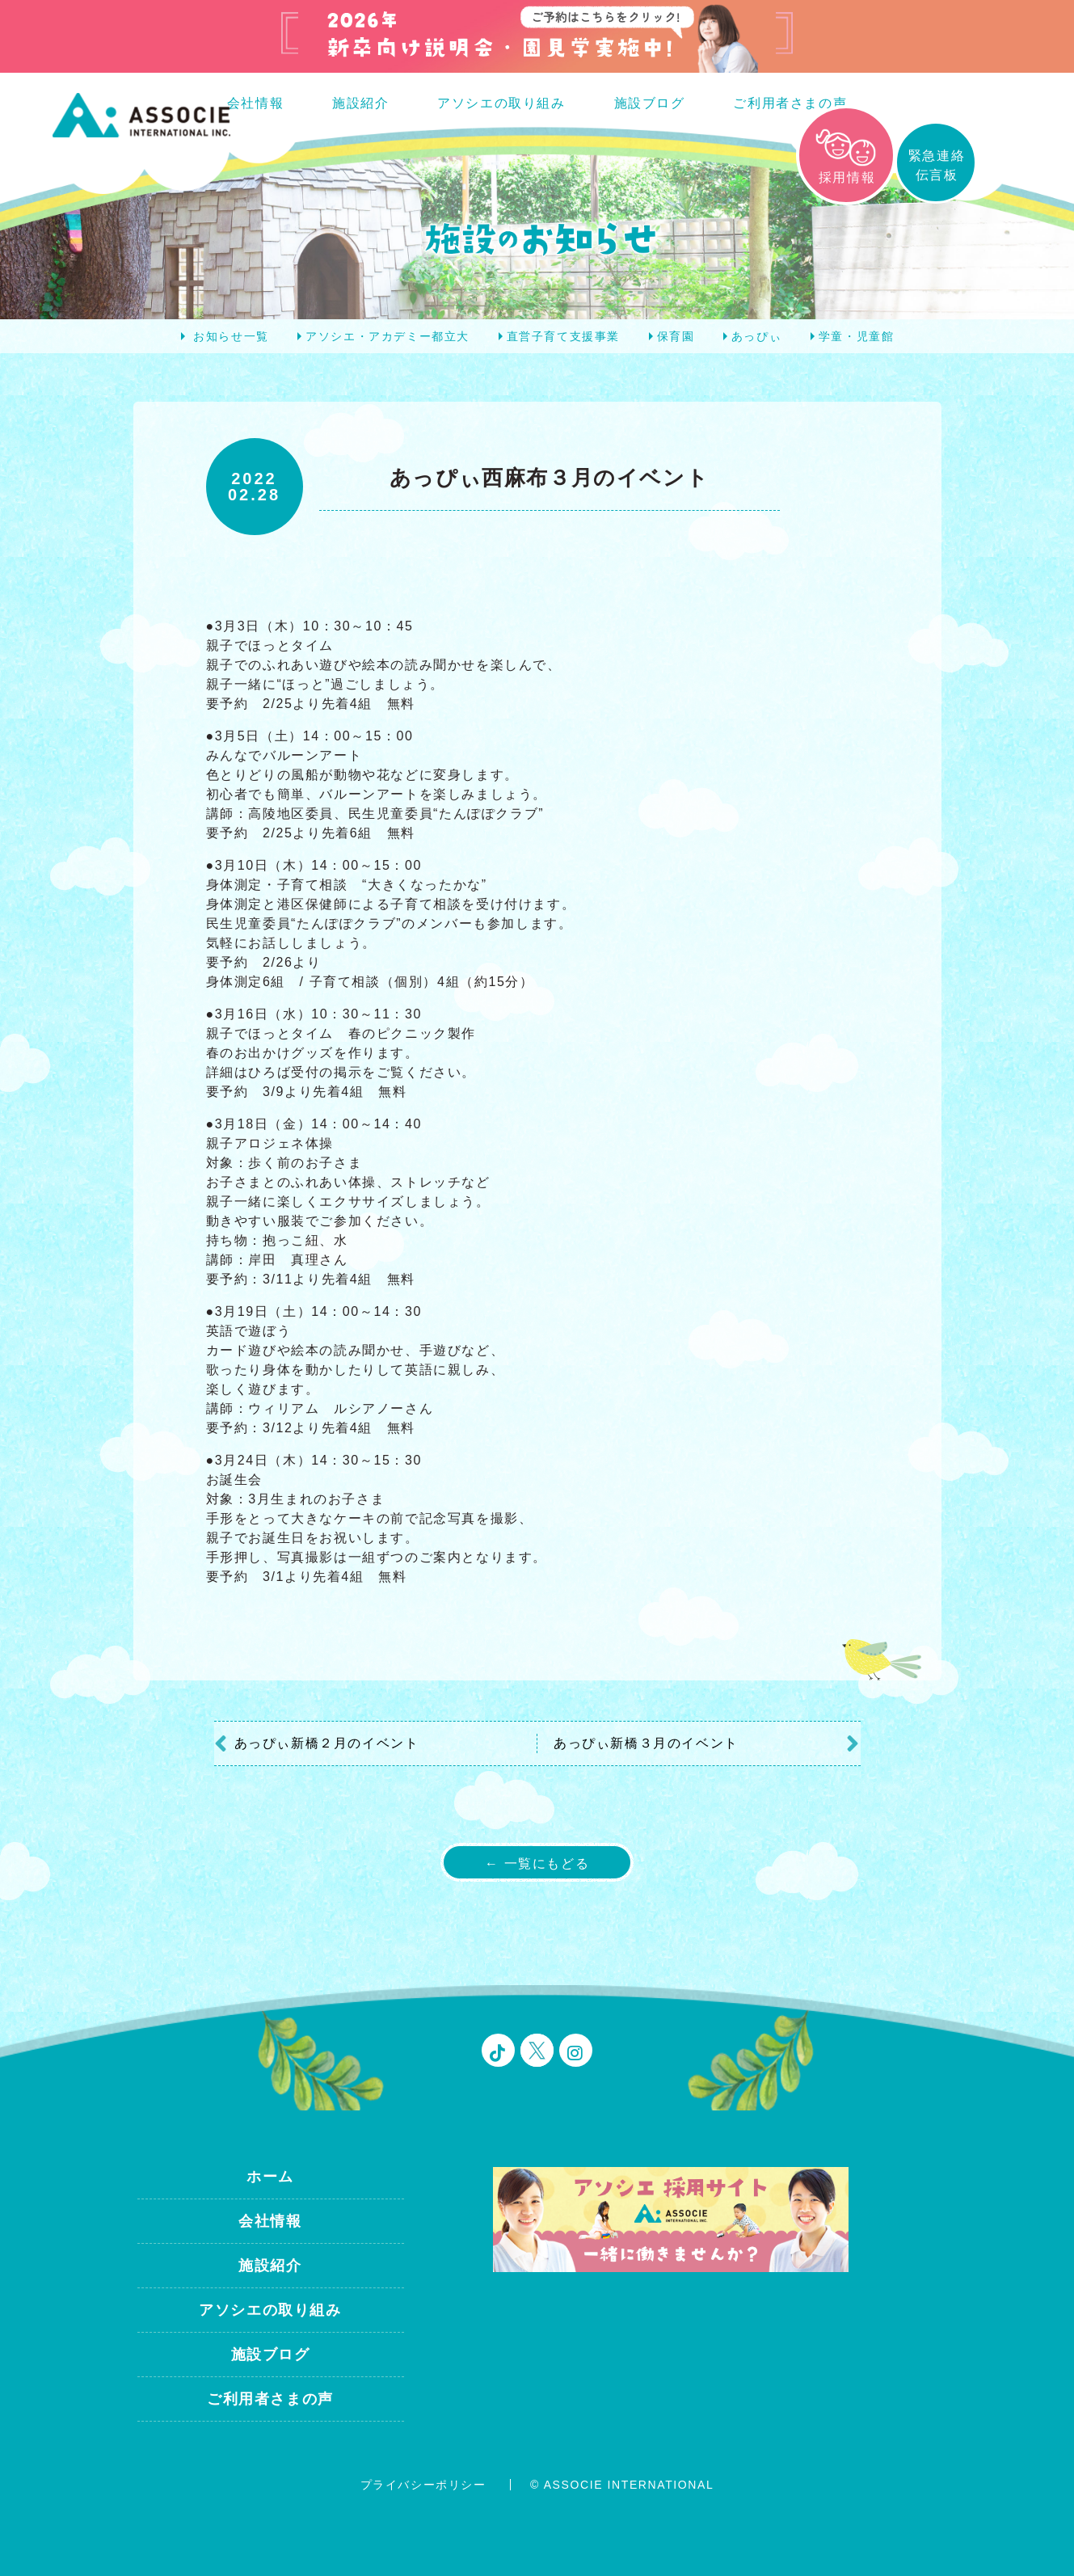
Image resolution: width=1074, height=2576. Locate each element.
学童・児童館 (857, 336)
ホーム (270, 2177)
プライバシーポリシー (423, 2484)
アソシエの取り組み (501, 103)
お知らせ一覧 (231, 336)
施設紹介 (360, 103)
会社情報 (255, 103)
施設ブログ (649, 103)
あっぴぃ (756, 336)
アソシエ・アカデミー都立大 (387, 336)
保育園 (676, 336)
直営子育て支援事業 (563, 336)
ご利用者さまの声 (790, 103)
